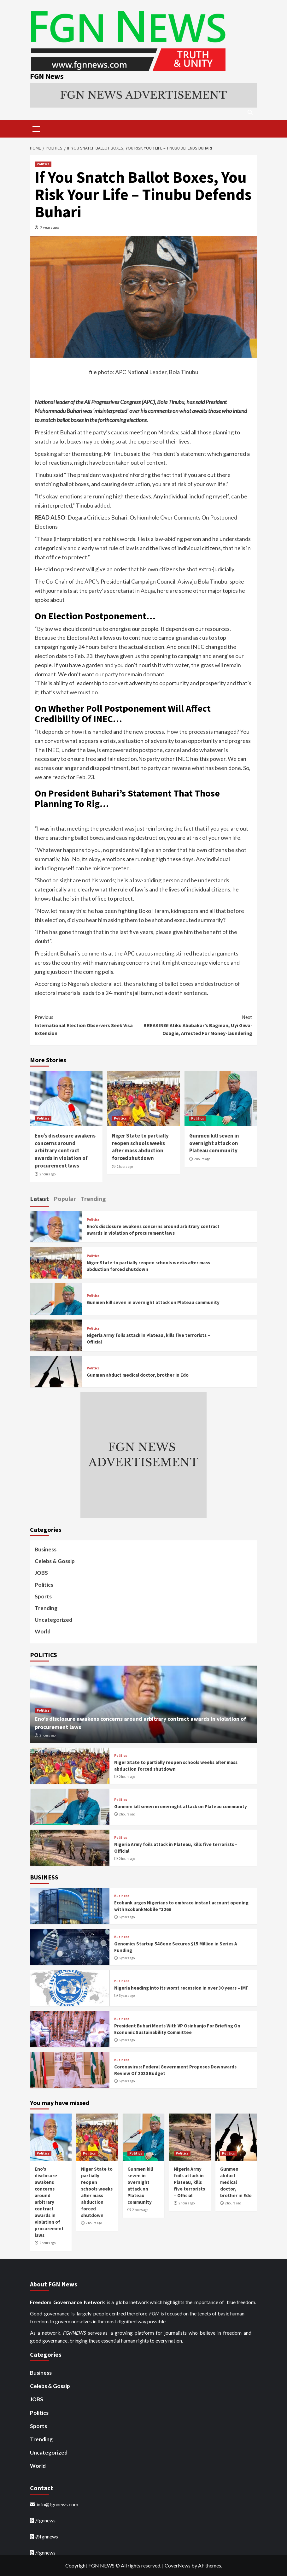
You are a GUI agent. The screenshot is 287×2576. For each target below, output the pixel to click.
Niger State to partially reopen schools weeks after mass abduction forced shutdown (140, 1147)
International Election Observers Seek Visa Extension (89, 1024)
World (42, 1631)
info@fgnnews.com (57, 2504)
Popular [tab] (65, 1199)
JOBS (41, 1572)
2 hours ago (47, 1174)
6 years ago (127, 1917)
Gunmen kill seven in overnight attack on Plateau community (214, 1143)
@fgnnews (46, 2536)
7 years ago (49, 227)
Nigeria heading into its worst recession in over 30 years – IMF (181, 1988)
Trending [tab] (93, 1199)
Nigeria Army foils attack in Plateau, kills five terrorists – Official (189, 2182)
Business (45, 1549)
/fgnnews (45, 2520)
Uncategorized (53, 1619)
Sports (43, 1596)
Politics (43, 164)
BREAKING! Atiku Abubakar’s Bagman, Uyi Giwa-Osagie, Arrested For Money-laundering (198, 1024)
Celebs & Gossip (55, 1561)
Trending (46, 1608)
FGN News (47, 76)
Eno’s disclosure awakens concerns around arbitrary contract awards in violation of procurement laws (65, 1150)
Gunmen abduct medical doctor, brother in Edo (138, 1375)
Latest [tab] (39, 1199)
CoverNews (177, 2565)
